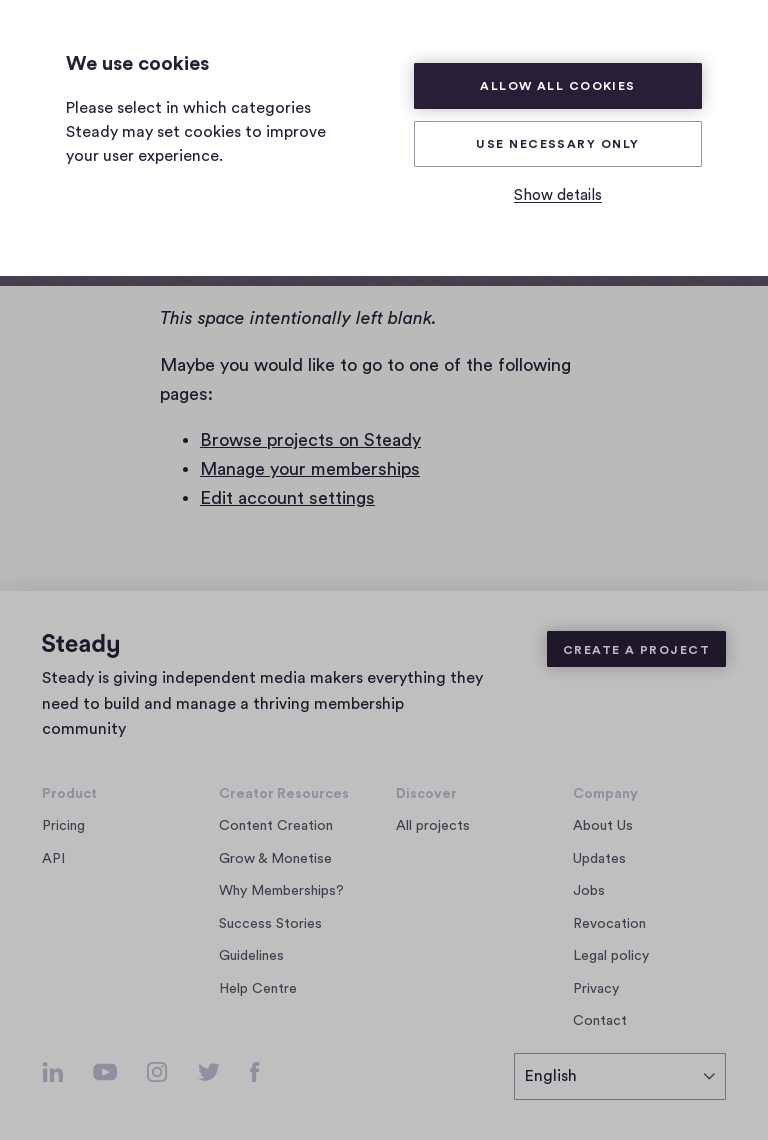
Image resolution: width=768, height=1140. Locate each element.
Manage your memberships (310, 469)
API (53, 859)
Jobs (594, 891)
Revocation (609, 924)
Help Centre (258, 989)
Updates (599, 859)
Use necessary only (557, 144)
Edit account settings (287, 498)
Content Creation (276, 826)
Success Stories (270, 924)
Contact (600, 1021)
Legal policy (611, 956)
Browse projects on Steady (310, 440)
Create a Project (636, 650)
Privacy (596, 989)
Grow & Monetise (275, 859)
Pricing (63, 826)
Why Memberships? (281, 891)
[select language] (620, 1077)
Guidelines (251, 956)
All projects (433, 826)
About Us (603, 826)
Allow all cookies (558, 86)
